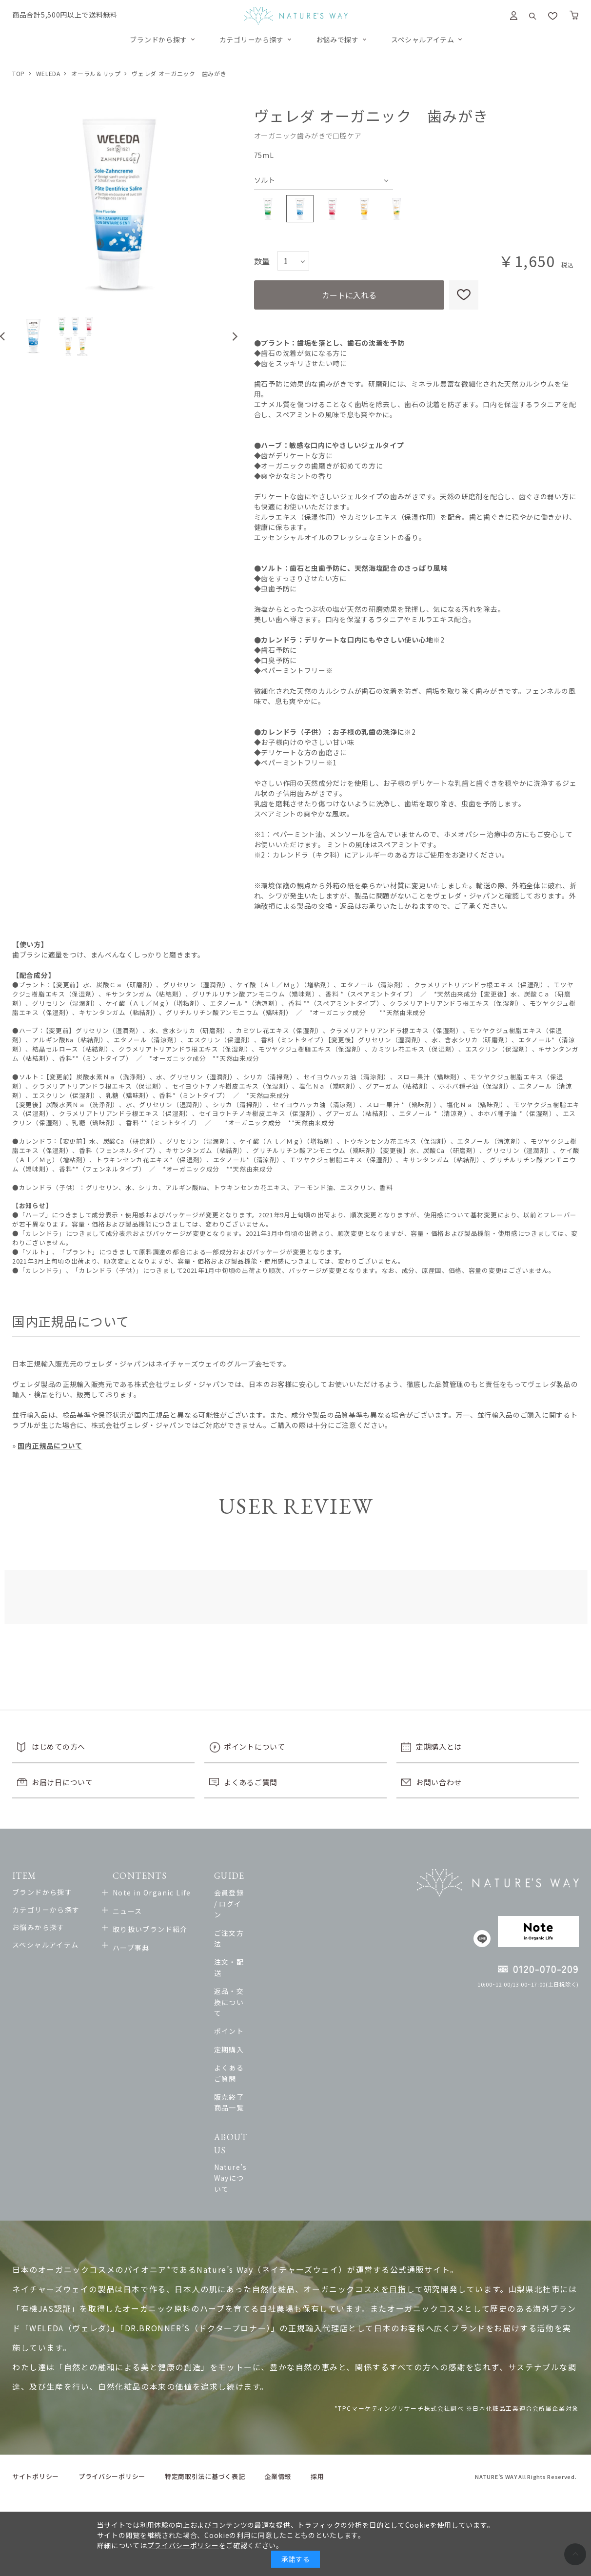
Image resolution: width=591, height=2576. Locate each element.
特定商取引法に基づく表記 (205, 2354)
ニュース (151, 1911)
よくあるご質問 (250, 1782)
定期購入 (298, 1984)
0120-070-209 (546, 1969)
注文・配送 (301, 1929)
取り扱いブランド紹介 (174, 1929)
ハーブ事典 (155, 1947)
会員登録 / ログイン (316, 1892)
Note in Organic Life (176, 1892)
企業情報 (277, 2354)
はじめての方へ (58, 1746)
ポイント (298, 1966)
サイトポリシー (35, 2354)
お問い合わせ (439, 1782)
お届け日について (62, 1782)
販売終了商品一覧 (313, 2020)
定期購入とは (439, 1746)
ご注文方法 (301, 1911)
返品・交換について (317, 1947)
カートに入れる (349, 295)
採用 (317, 2354)
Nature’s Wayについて (323, 2066)
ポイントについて (254, 1746)
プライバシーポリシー (112, 2354)
